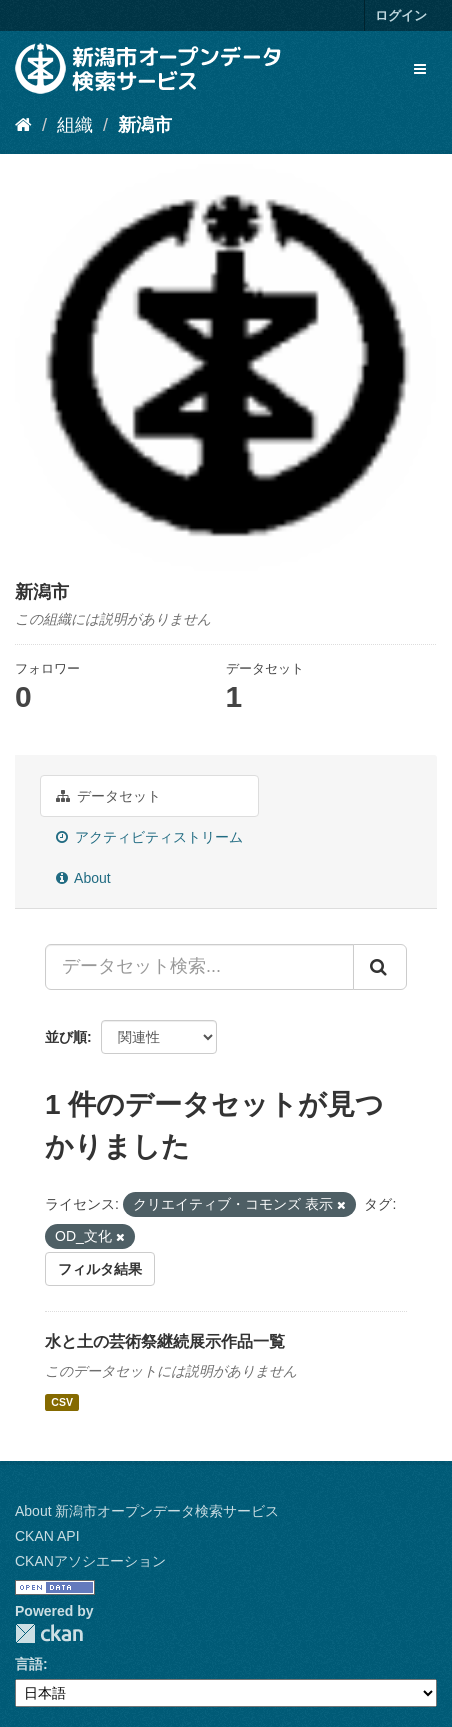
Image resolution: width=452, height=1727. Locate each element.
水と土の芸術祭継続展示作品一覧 (165, 1341)
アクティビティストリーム (149, 837)
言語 (29, 1664)
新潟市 (145, 125)
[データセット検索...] (199, 967)
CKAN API (47, 1536)
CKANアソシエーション (90, 1561)
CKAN (49, 1633)
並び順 (66, 1037)
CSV (62, 1402)
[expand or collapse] (420, 69)
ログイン (401, 15)
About (83, 878)
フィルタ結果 (100, 1269)
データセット (108, 796)
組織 (75, 125)
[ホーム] (23, 125)
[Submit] (380, 967)
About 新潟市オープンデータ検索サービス (147, 1511)
